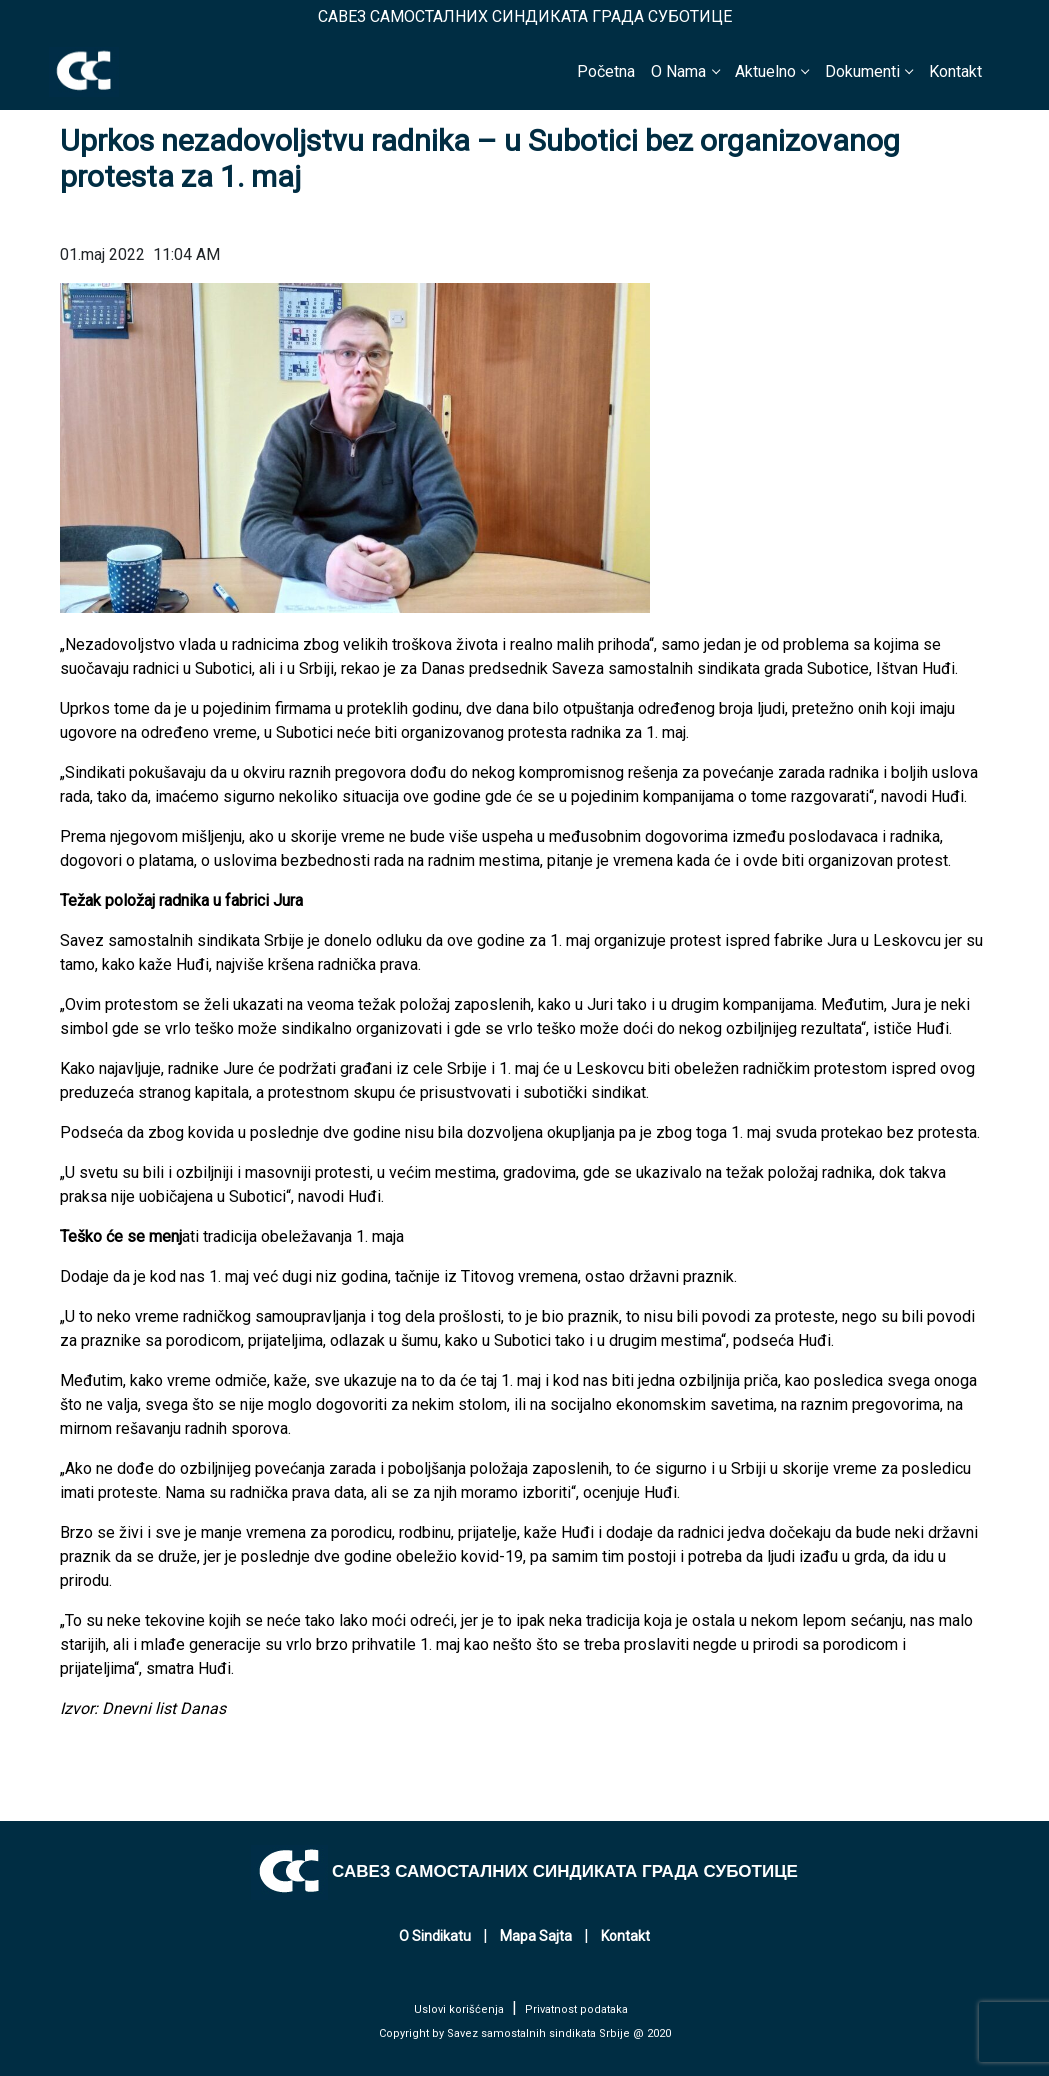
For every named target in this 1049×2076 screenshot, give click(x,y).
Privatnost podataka (576, 2009)
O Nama (678, 71)
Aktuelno (765, 71)
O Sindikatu (435, 1936)
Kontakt (955, 71)
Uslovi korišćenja (459, 2009)
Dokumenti (862, 71)
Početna (606, 71)
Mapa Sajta (536, 1936)
